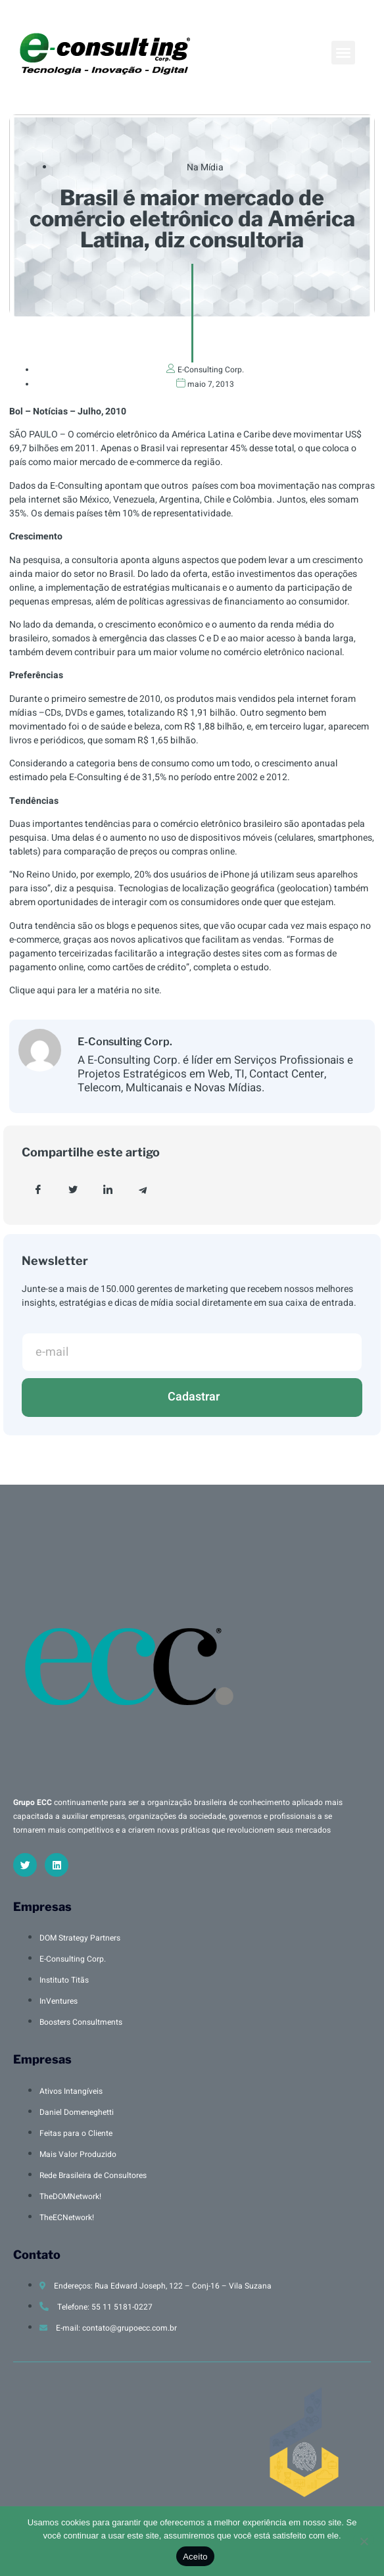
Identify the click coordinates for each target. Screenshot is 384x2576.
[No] (363, 2540)
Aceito (195, 2557)
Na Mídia (205, 167)
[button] (343, 52)
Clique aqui (33, 990)
